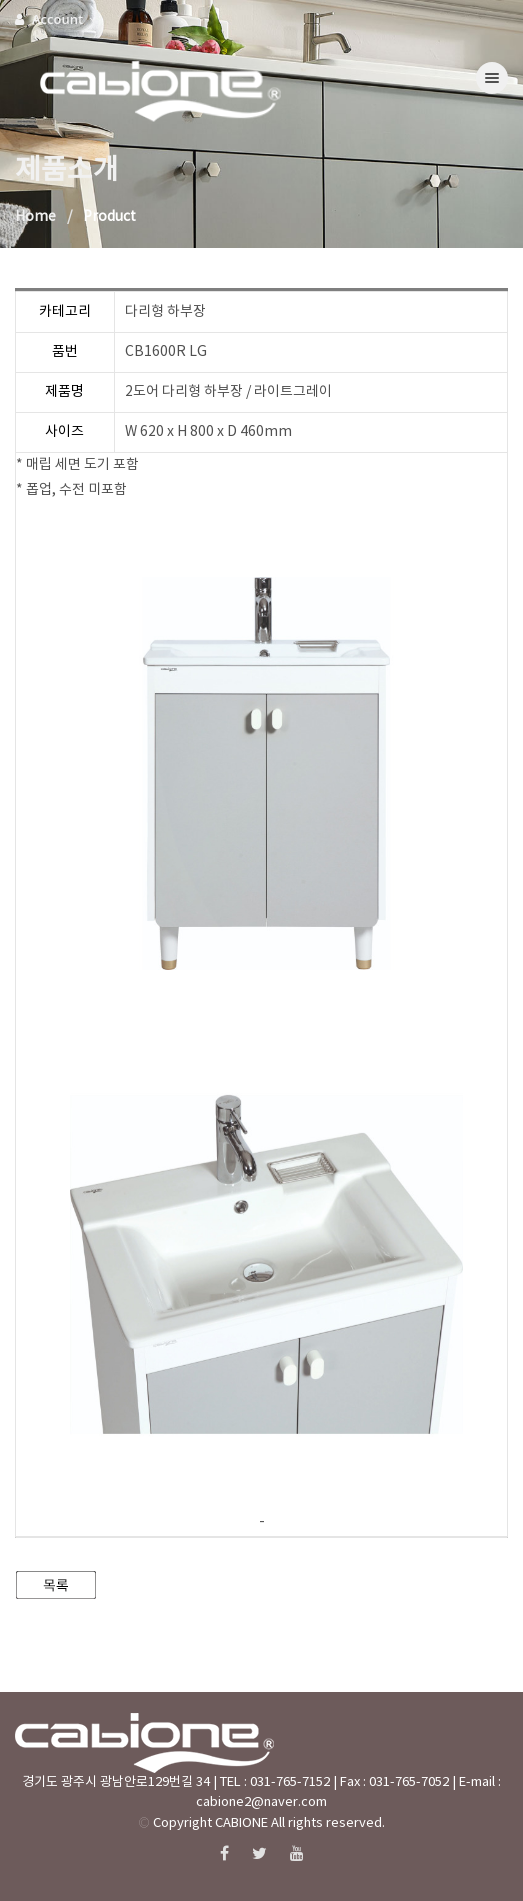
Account (56, 19)
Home (35, 217)
